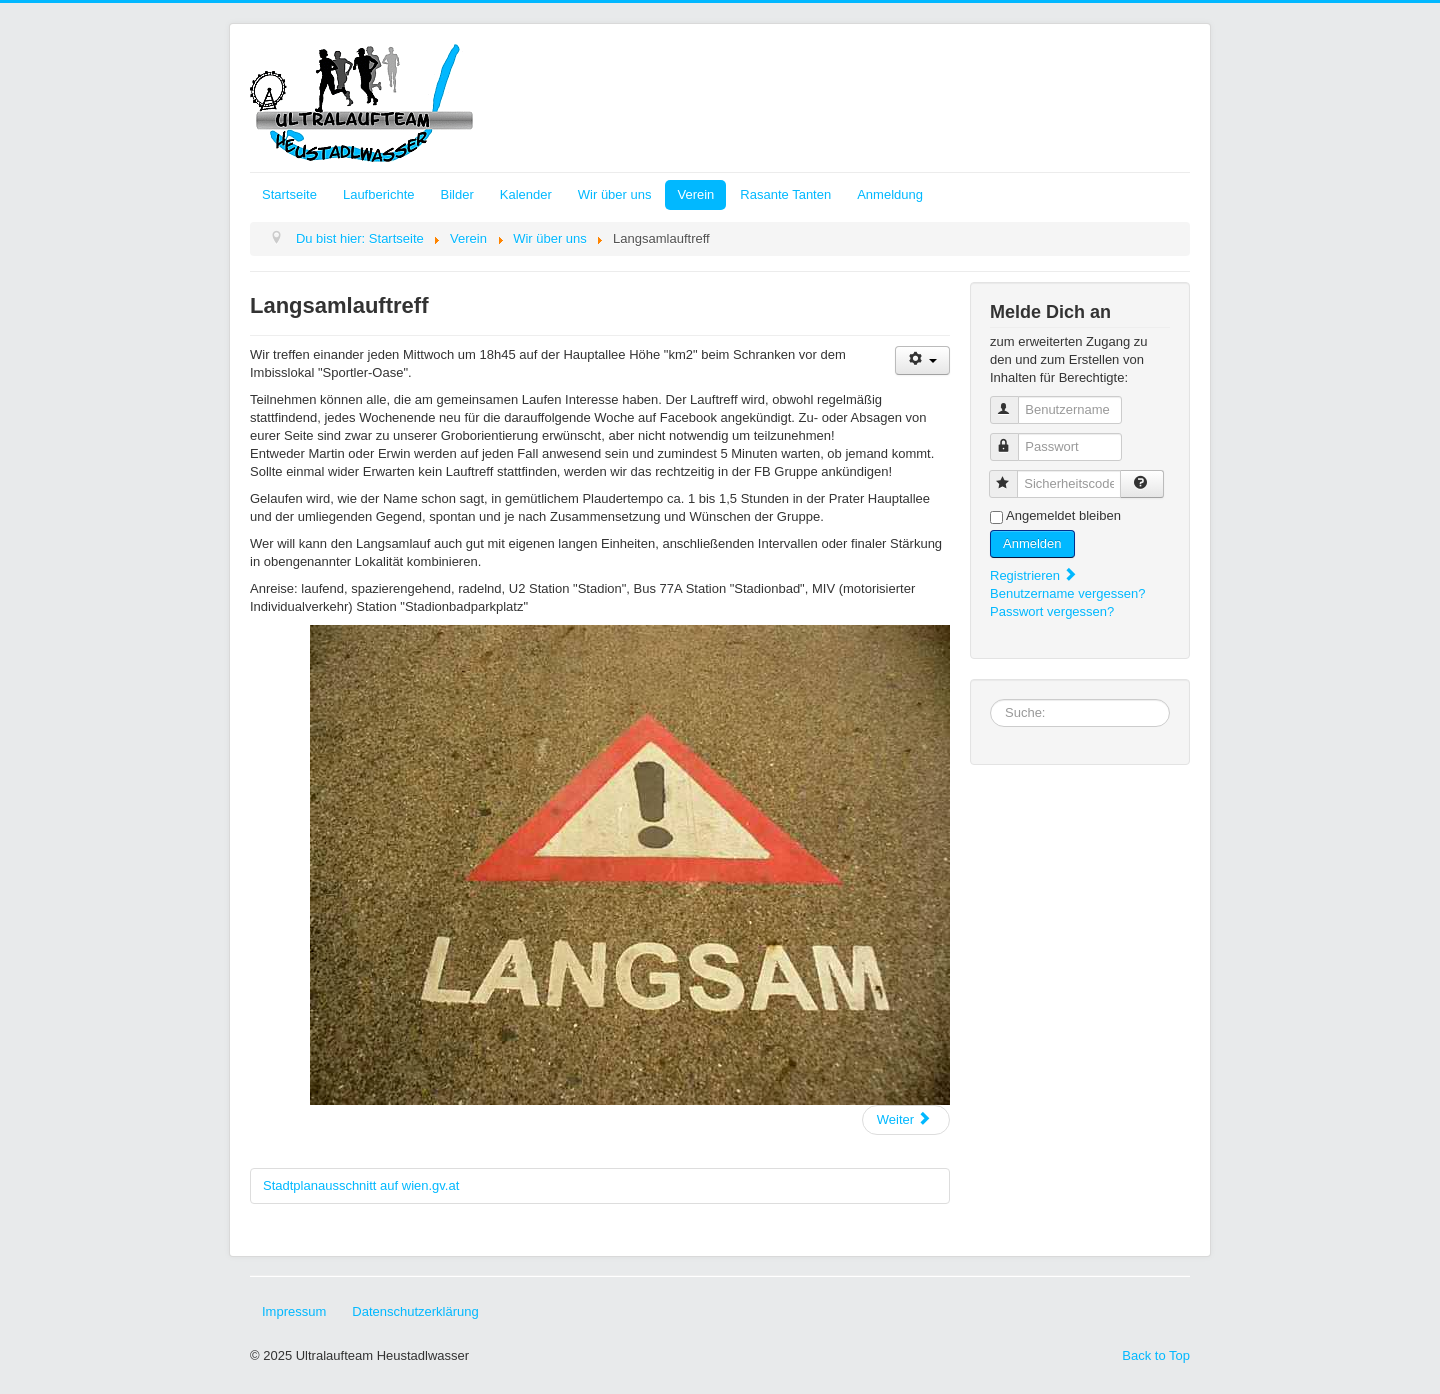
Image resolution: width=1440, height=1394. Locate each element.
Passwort (1013, 438)
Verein (695, 194)
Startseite (289, 194)
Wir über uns (615, 194)
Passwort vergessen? (1052, 611)
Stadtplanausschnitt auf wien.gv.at (361, 1185)
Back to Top (1156, 1355)
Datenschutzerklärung (415, 1311)
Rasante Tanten (785, 194)
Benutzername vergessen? (1067, 593)
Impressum (294, 1311)
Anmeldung (890, 194)
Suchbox (990, 699)
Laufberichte (379, 194)
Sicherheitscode (1012, 475)
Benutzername (1013, 401)
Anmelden (1032, 543)
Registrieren (1034, 575)
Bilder (456, 194)
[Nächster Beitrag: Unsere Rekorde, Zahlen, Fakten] (906, 1120)
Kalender (526, 194)
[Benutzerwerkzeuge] (922, 360)
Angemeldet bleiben (1063, 515)
